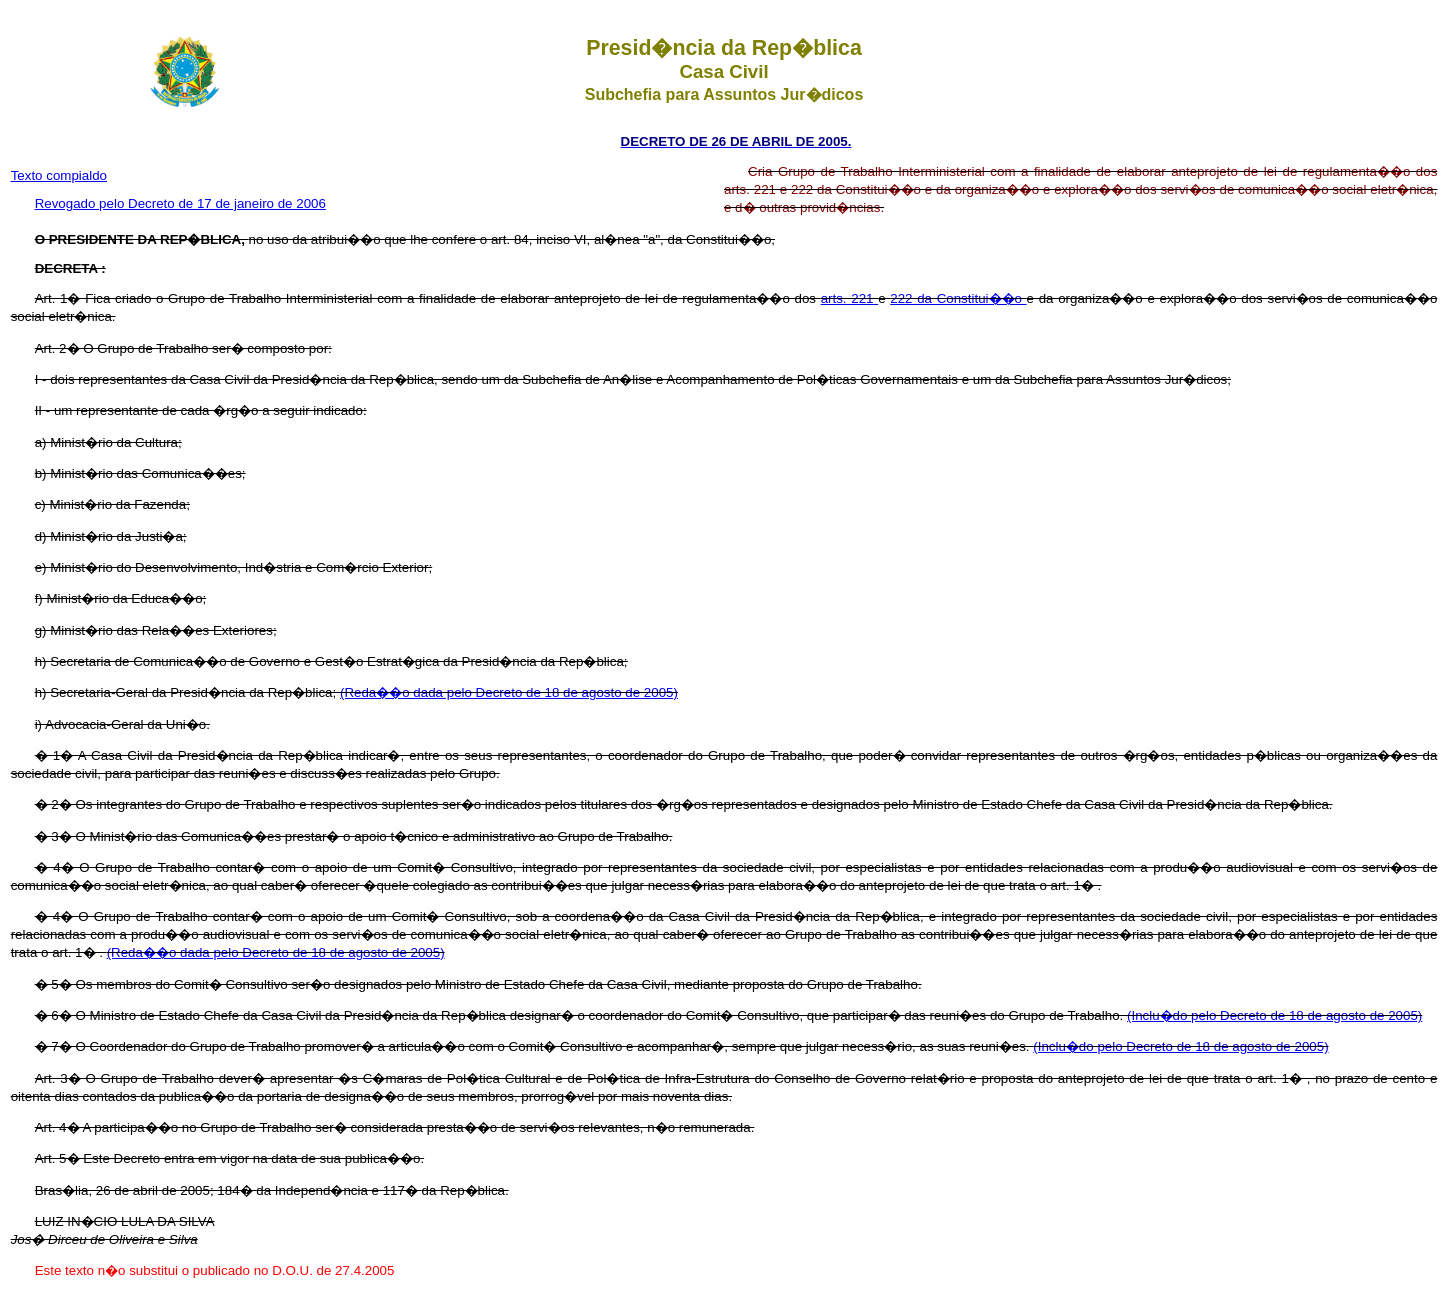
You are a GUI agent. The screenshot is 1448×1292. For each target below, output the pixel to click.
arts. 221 (850, 298)
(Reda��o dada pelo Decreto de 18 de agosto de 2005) (509, 692)
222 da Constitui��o (958, 298)
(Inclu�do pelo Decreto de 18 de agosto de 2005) (1274, 1015)
